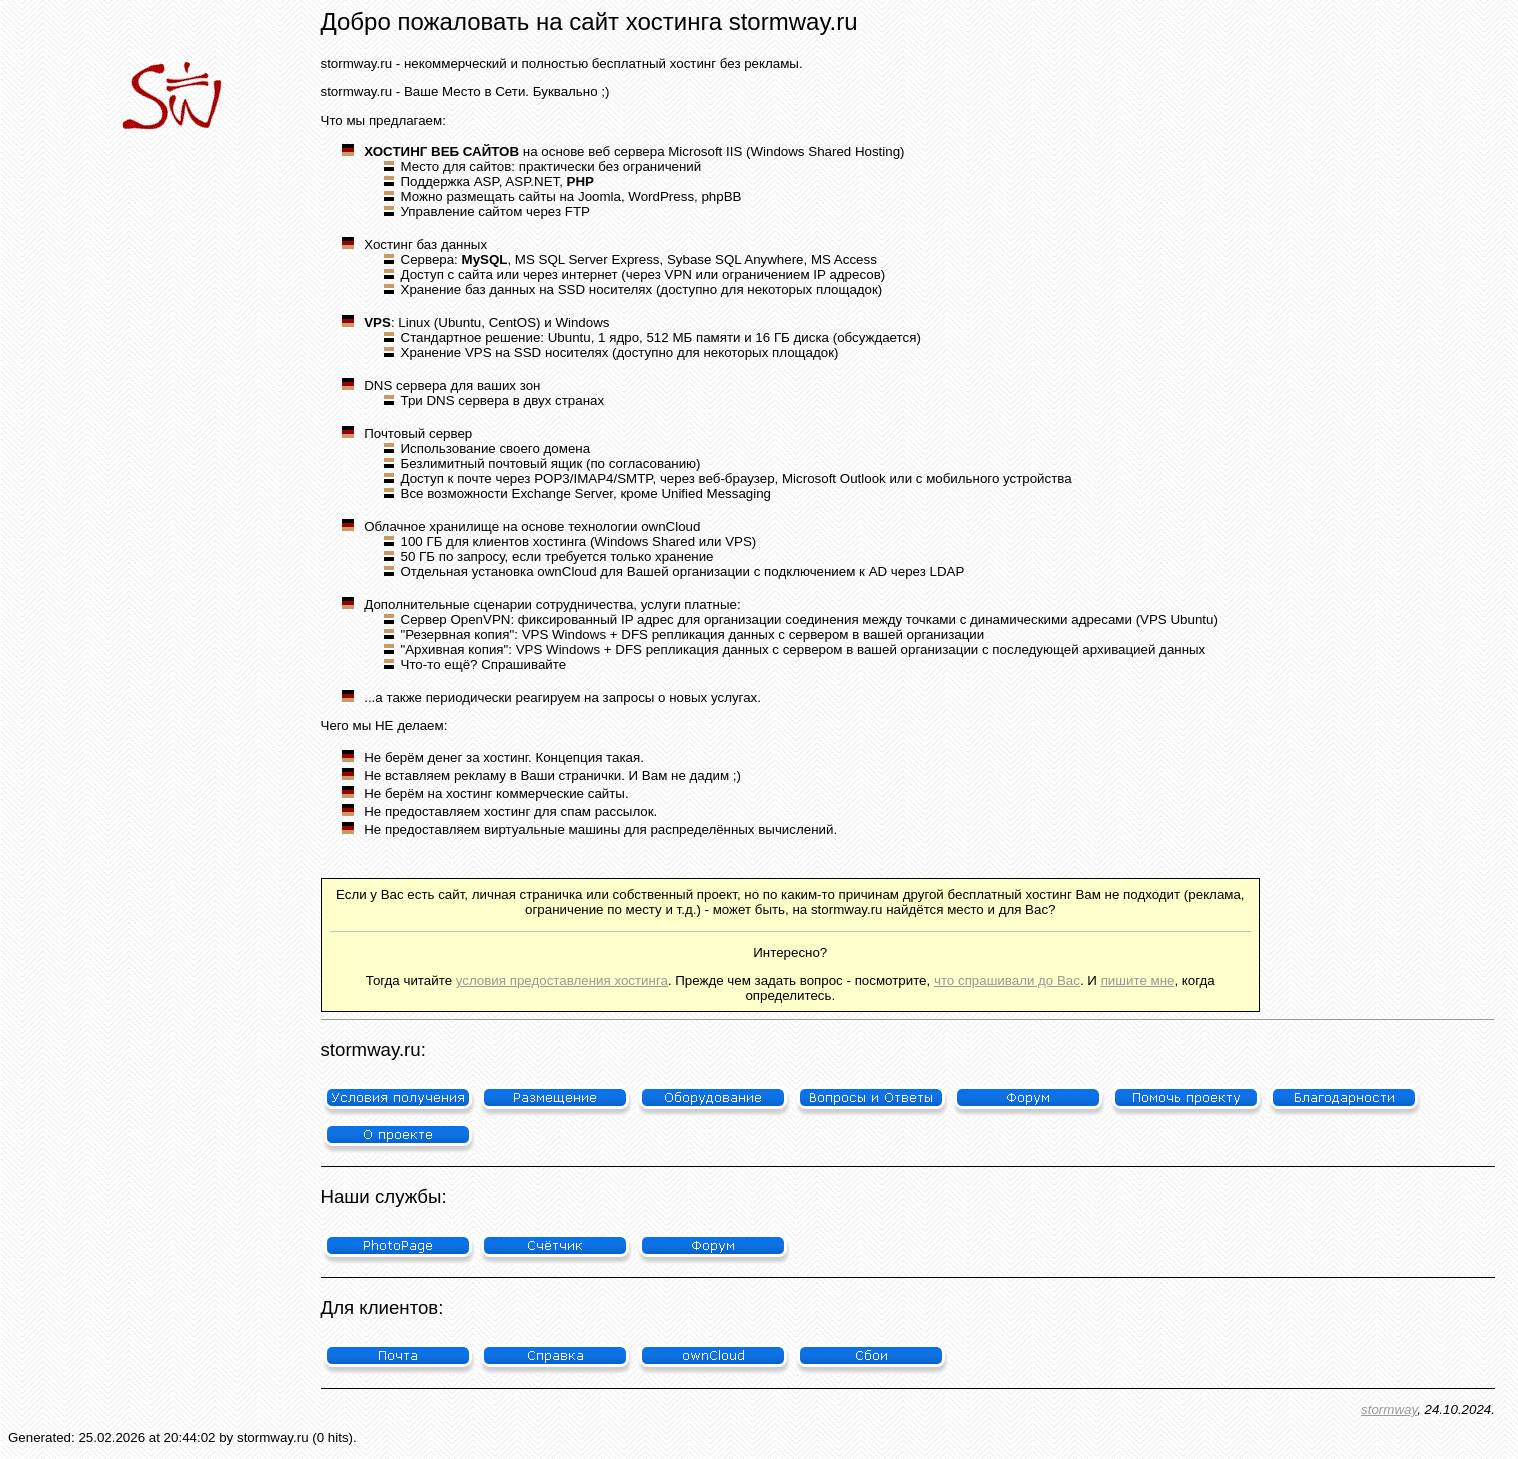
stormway (1389, 1409)
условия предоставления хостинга (562, 980)
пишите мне (1138, 980)
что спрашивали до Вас (1007, 980)
